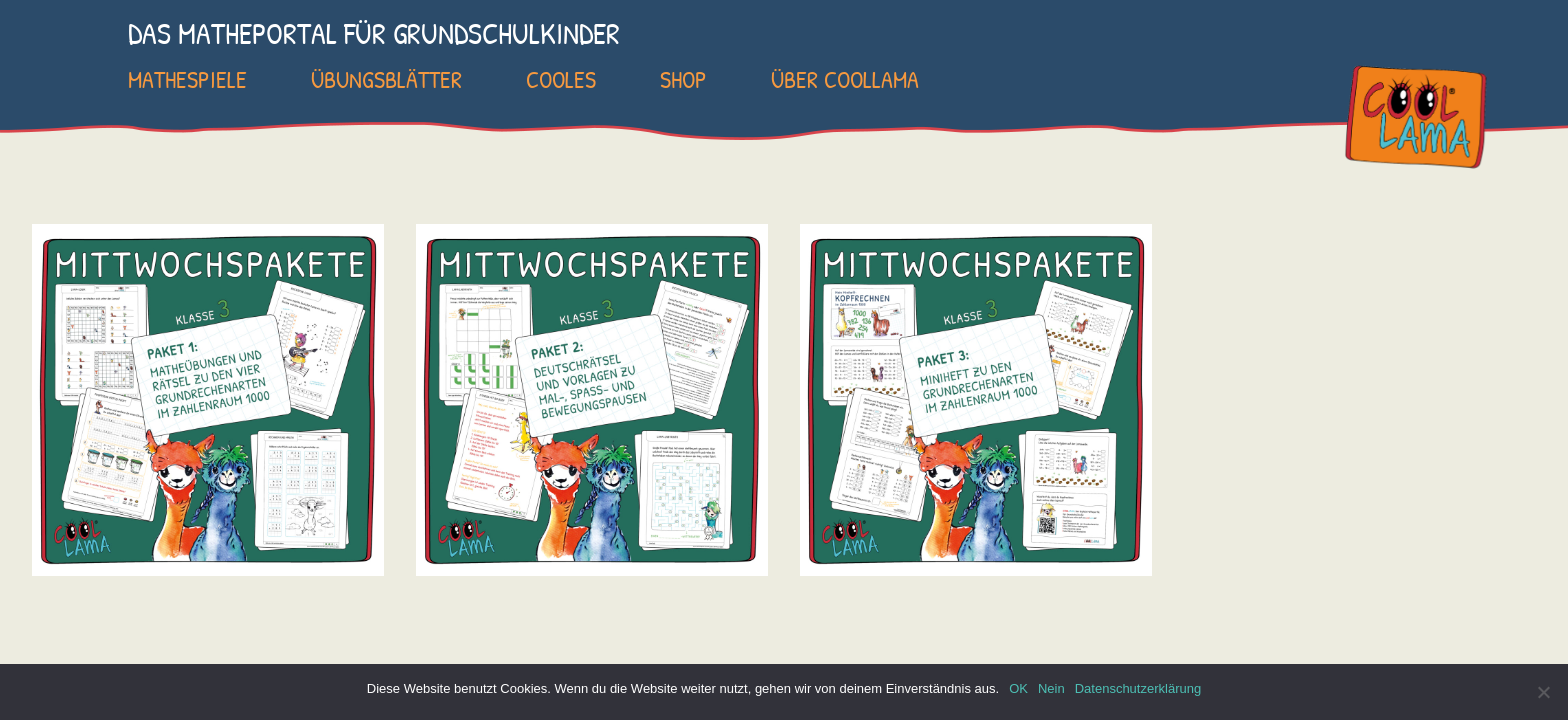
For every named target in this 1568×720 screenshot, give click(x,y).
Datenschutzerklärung (1138, 688)
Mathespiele (187, 79)
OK (1018, 688)
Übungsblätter (386, 79)
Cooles (561, 79)
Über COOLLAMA (845, 79)
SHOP (683, 79)
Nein (1051, 688)
